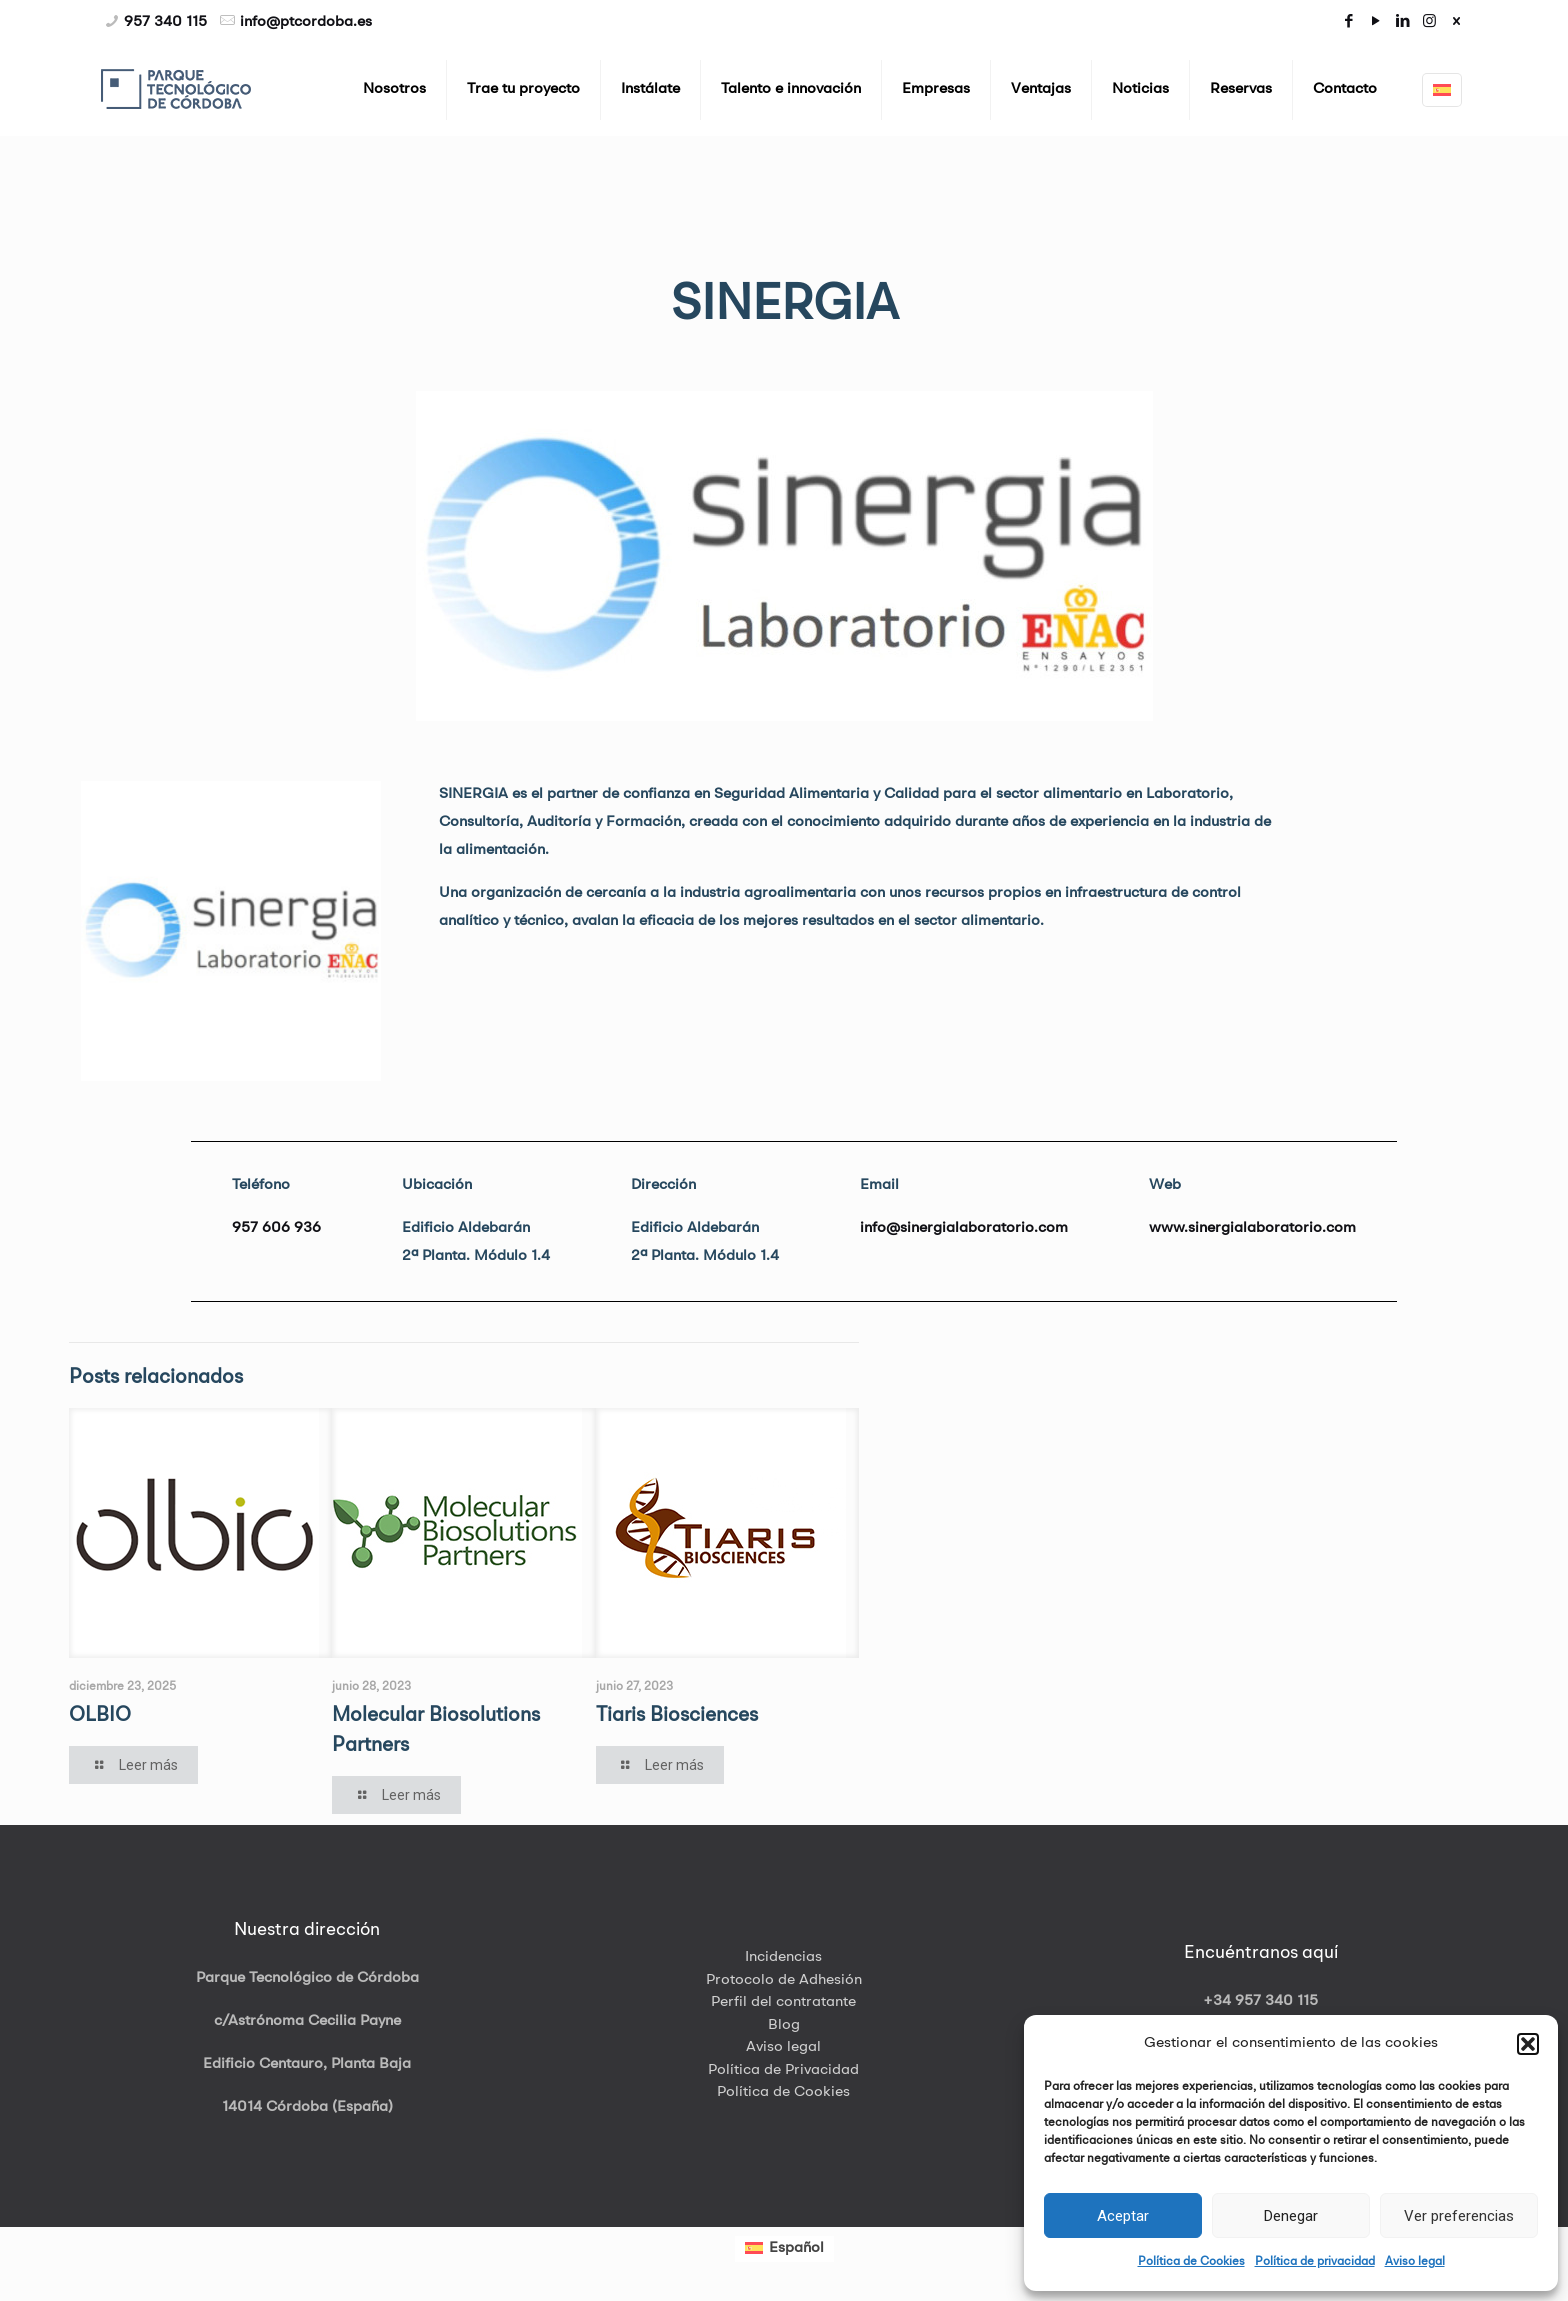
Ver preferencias (1459, 2216)
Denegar (1291, 2216)
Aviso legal (1415, 2262)
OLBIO (100, 1716)
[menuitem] (784, 2249)
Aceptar (1123, 2216)
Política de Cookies (1191, 2262)
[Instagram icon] (1429, 22)
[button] (1528, 2044)
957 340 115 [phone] (165, 22)
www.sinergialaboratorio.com (1252, 1228)
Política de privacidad (1315, 2262)
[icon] (1456, 22)
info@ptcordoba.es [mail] (306, 22)
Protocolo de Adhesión (784, 1980)
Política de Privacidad (783, 2070)
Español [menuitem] (796, 2248)
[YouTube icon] (1375, 22)
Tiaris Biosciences (677, 1716)
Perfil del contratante (783, 2002)
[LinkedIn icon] (1402, 22)
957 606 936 (276, 1228)
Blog (784, 2025)
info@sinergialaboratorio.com (964, 1228)
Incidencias (783, 1957)
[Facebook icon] (1348, 22)
